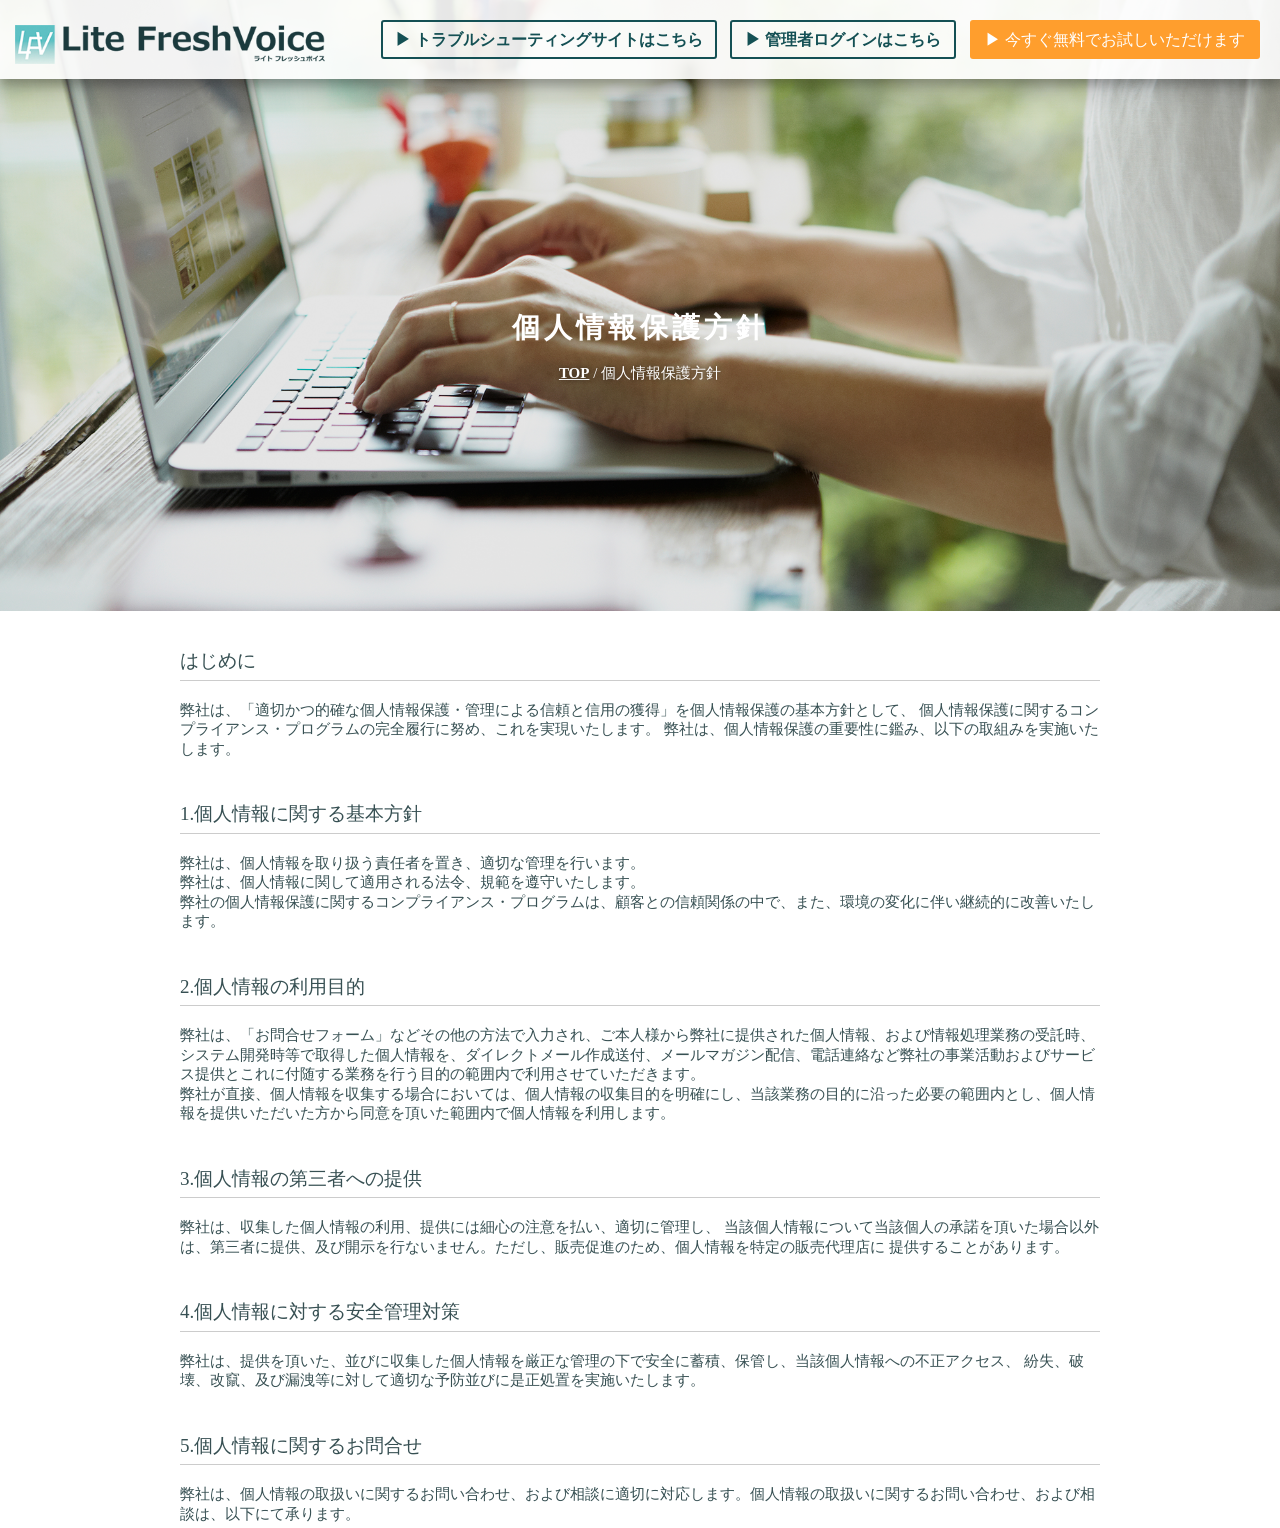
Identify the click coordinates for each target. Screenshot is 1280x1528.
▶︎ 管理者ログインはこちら (843, 39)
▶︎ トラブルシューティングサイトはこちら (549, 39)
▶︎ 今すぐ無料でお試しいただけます (1115, 39)
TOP (574, 373)
